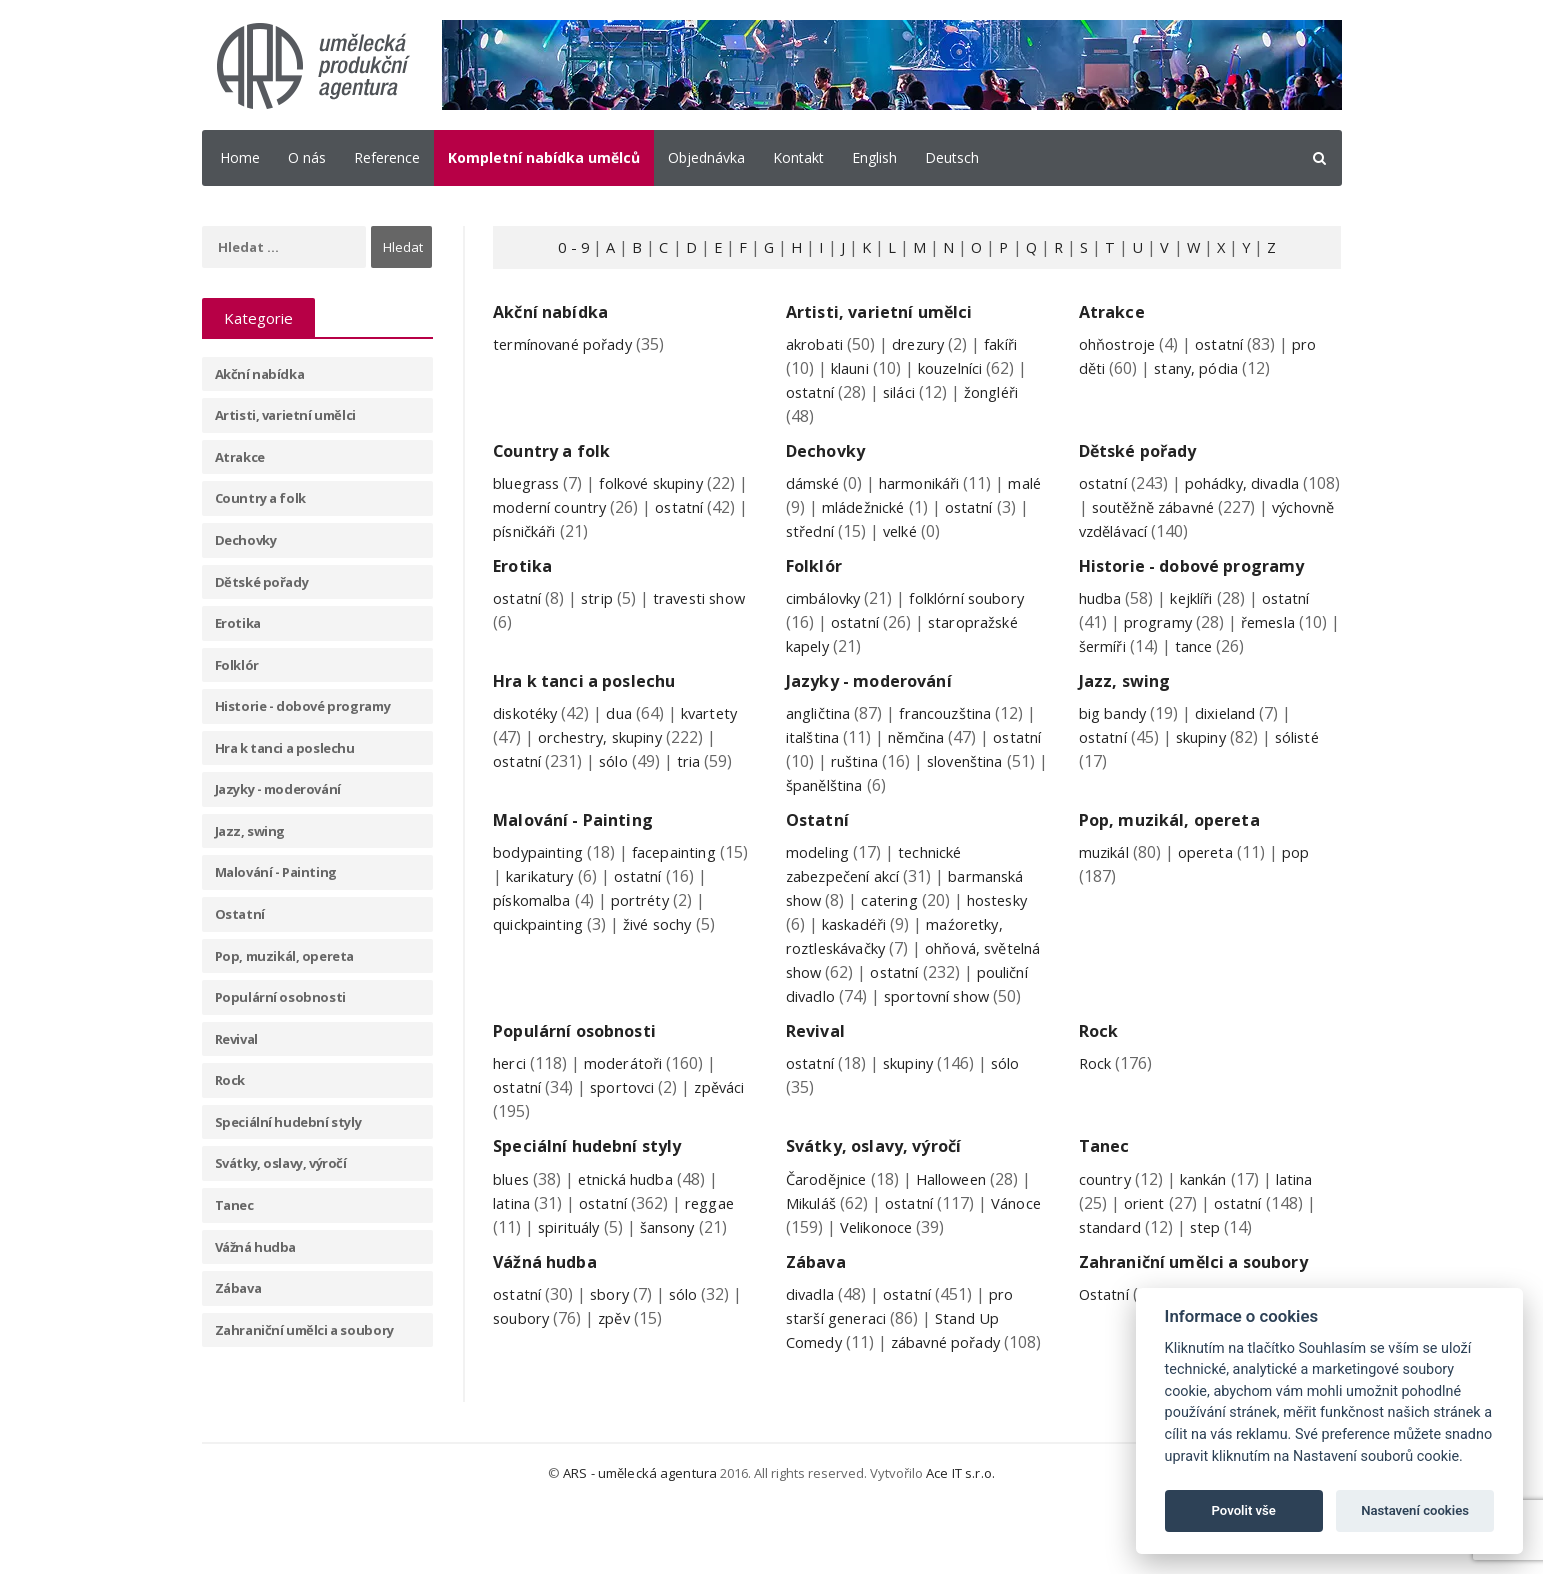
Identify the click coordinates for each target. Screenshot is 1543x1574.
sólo (620, 784)
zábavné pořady (955, 1389)
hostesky (1011, 923)
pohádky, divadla (1252, 483)
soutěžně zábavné (1203, 507)
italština (829, 760)
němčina (940, 760)
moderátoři (630, 1111)
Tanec (234, 1205)
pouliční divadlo (857, 1019)
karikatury (577, 899)
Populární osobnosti (280, 997)
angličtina (823, 736)
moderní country (600, 507)
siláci (906, 392)
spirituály (573, 1274)
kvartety (722, 736)
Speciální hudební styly (288, 1122)
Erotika (238, 623)
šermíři (1118, 669)
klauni (854, 368)
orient (1147, 1250)
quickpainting (544, 947)
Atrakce (240, 457)
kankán (1214, 1226)
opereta (1216, 875)
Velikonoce (940, 1274)
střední (848, 531)
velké (943, 531)
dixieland (1235, 736)
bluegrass (530, 483)
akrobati (818, 344)
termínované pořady (569, 344)
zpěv (622, 1365)
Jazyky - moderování (278, 789)
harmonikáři (930, 483)
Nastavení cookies (1415, 1510)
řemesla (1278, 645)
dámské (815, 483)
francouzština (961, 736)
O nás (307, 157)
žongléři (1004, 392)
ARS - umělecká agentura (641, 1544)
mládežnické (908, 507)
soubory (524, 1365)
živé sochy (673, 947)
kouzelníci (963, 368)
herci (511, 1111)
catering (897, 923)
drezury (928, 344)
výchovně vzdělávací (1153, 531)
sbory (616, 1341)
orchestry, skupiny (607, 760)
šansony (679, 1274)
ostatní (812, 392)
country (1108, 1226)
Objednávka (706, 157)
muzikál (1108, 875)
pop (1310, 875)
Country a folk (260, 498)
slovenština (829, 808)
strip (603, 598)
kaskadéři (858, 947)
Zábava (238, 1288)
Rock (230, 1080)
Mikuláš (815, 1250)
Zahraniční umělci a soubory (304, 1330)
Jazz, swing (250, 831)
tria (698, 784)
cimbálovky (827, 598)
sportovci (630, 1135)
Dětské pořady (262, 582)
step (1211, 1274)
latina (514, 1250)
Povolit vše (1244, 1510)
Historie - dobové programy (303, 706)
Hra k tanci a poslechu (285, 748)
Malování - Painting (276, 872)
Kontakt (798, 157)
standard (1112, 1274)
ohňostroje (1121, 344)
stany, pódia (1201, 368)
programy (1161, 645)
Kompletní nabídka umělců (544, 157)
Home (240, 157)
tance (1214, 669)
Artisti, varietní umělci (285, 415)
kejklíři (1201, 621)
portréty (651, 923)
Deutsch (952, 157)
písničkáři (631, 531)
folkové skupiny (667, 483)
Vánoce (813, 1274)
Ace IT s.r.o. (959, 1544)
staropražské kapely (862, 646)
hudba (1103, 621)
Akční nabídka (260, 374)
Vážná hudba (256, 1247)
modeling (821, 875)
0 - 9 (562, 247)
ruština (915, 784)
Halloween (962, 1226)
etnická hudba (636, 1226)
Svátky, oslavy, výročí (281, 1163)
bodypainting (543, 875)
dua (628, 736)
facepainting (689, 875)
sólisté (1313, 760)
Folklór (237, 665)
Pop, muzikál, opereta (285, 956)
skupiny (1210, 760)
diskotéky (529, 736)
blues (513, 1226)
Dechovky (246, 540)
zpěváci (520, 1159)
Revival (236, 1039)
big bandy (1116, 736)
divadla (812, 1341)
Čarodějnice (830, 1226)
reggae (722, 1250)
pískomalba (536, 923)
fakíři (1016, 344)
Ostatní (240, 914)
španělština (964, 808)
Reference (387, 157)
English (874, 157)
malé (804, 507)
